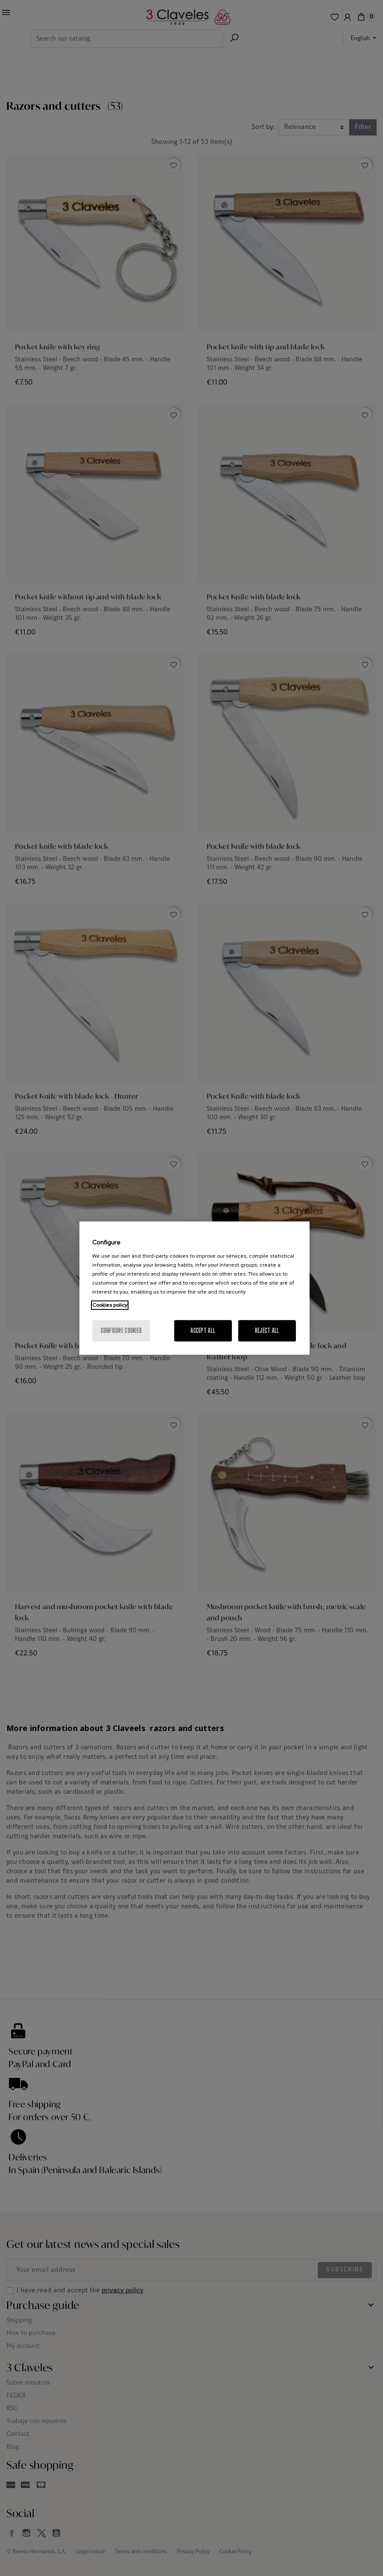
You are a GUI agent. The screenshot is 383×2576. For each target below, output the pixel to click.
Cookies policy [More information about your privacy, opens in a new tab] (109, 1305)
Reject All (267, 1330)
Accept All (202, 1330)
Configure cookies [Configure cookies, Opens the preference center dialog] (121, 1330)
